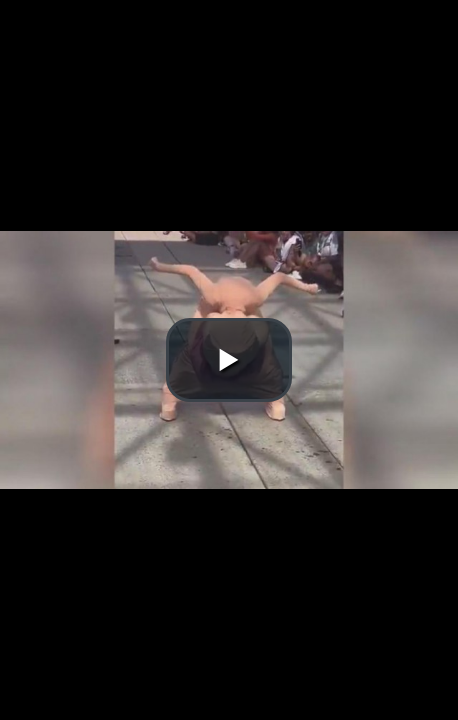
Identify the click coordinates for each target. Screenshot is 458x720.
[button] (229, 360)
